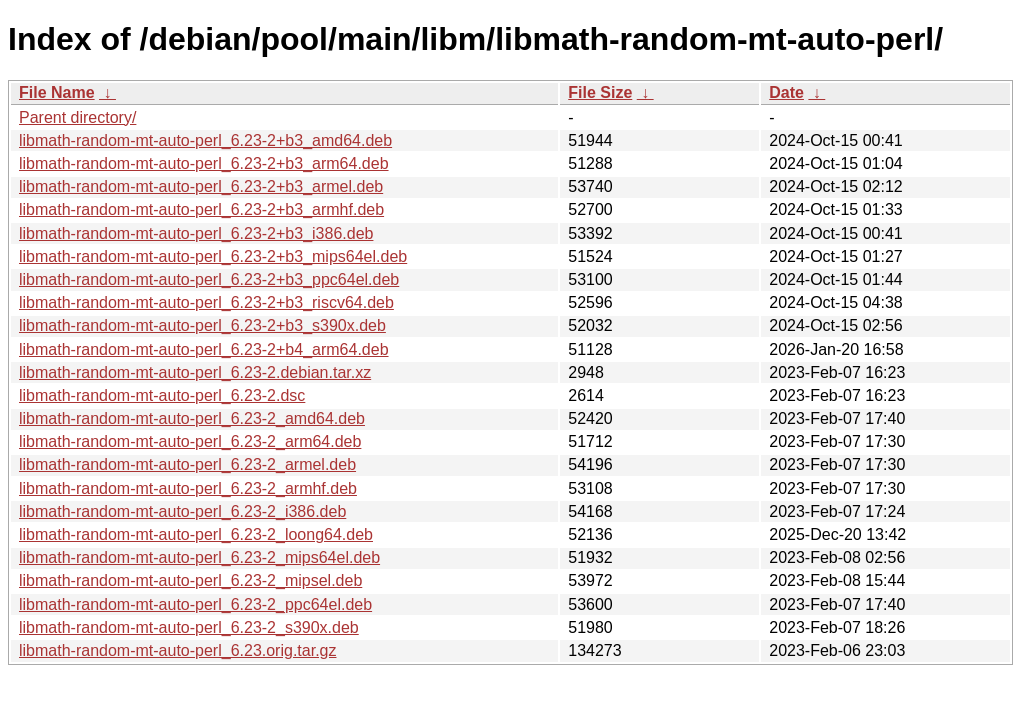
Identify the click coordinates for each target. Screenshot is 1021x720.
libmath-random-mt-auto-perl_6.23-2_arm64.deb (190, 441)
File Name (57, 92)
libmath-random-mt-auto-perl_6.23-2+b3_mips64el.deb (213, 256)
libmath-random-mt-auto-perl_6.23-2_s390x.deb (189, 627)
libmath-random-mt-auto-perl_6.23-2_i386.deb (182, 511)
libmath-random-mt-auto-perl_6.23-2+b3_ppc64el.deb (209, 279)
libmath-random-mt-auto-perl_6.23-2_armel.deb (187, 464)
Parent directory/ (77, 117)
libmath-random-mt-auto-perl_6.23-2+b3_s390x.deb (202, 325)
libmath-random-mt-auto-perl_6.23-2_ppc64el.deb (195, 604)
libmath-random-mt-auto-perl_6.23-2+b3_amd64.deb (205, 140)
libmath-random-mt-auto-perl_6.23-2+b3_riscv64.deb (206, 302)
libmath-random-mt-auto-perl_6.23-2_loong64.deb (196, 534)
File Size (600, 92)
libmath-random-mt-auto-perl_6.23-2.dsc (162, 395)
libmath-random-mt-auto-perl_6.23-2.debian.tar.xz (195, 372)
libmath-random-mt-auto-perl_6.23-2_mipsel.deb (190, 580)
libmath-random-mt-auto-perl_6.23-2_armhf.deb (188, 488)
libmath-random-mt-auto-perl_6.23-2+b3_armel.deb (201, 186)
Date (786, 92)
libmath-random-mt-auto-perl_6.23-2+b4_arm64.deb (204, 349)
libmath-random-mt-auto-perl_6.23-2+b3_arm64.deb (204, 163)
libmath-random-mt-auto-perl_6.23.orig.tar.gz (177, 650)
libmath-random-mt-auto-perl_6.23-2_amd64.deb (192, 418)
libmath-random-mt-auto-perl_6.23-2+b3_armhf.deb (201, 209)
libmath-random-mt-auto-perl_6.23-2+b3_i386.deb (196, 233)
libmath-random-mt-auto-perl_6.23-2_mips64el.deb (199, 557)
